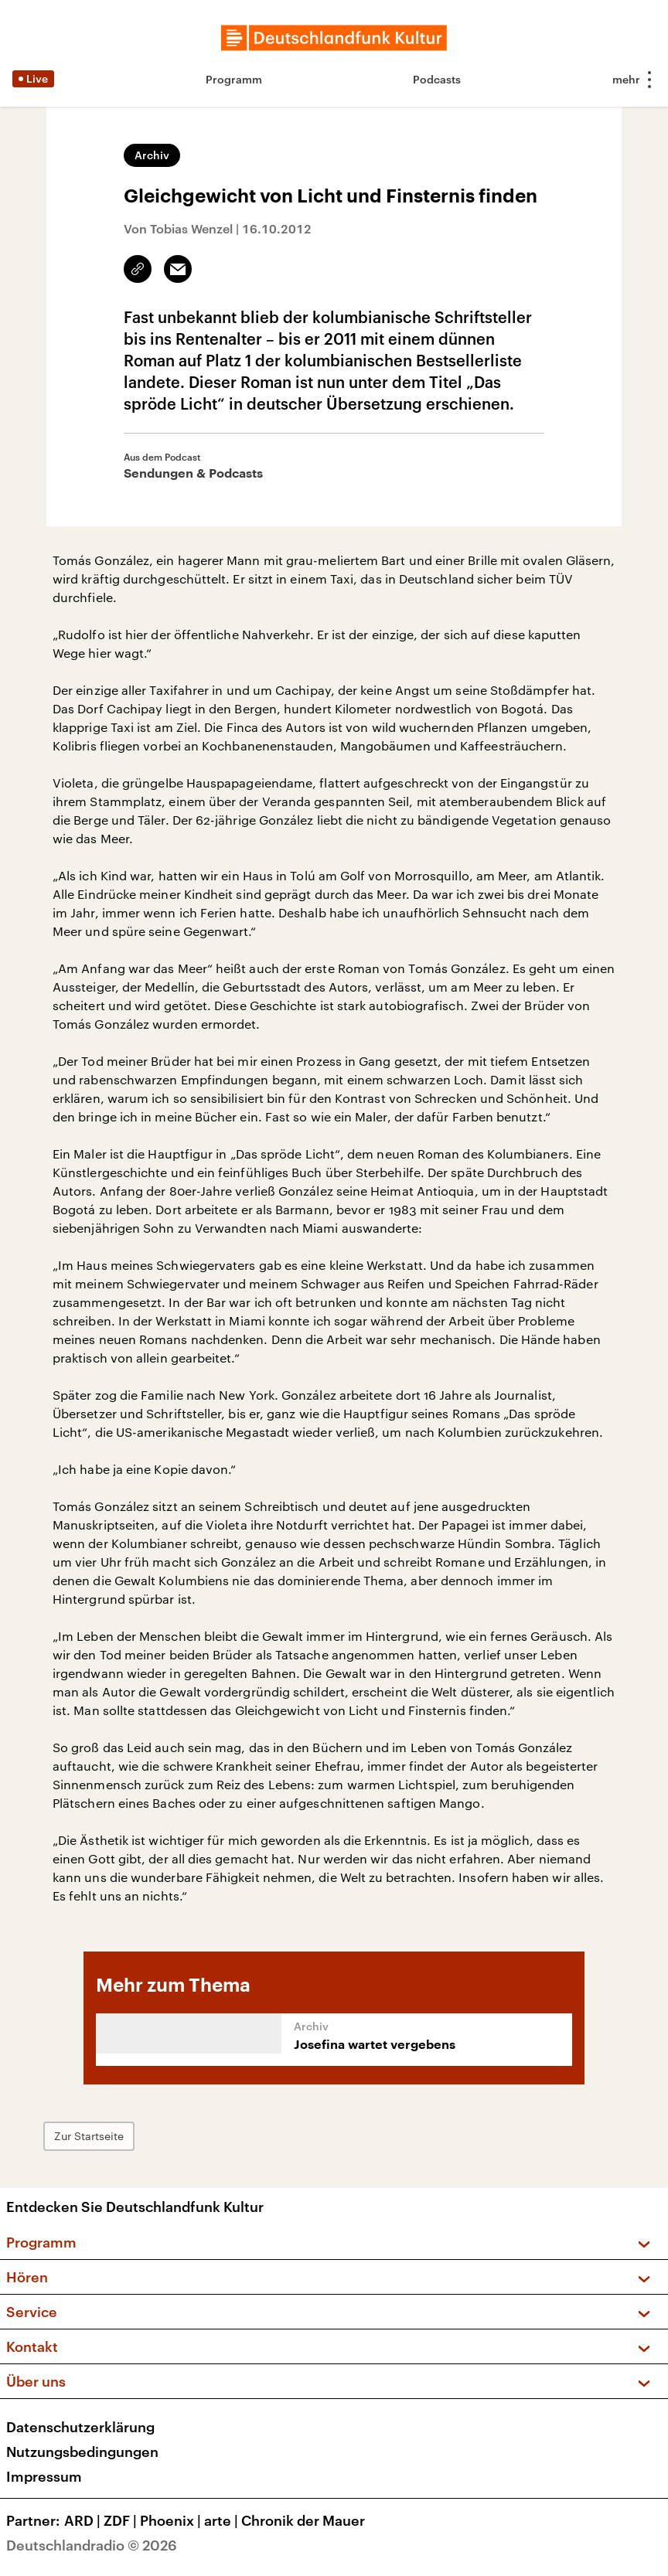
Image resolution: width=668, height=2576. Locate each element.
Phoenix (172, 2520)
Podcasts (437, 79)
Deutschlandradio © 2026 (91, 2545)
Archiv (152, 155)
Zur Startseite (89, 2135)
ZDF (122, 2520)
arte (222, 2520)
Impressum (44, 2476)
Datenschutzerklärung (80, 2426)
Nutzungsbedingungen (82, 2451)
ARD (84, 2520)
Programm (234, 79)
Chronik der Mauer (303, 2520)
